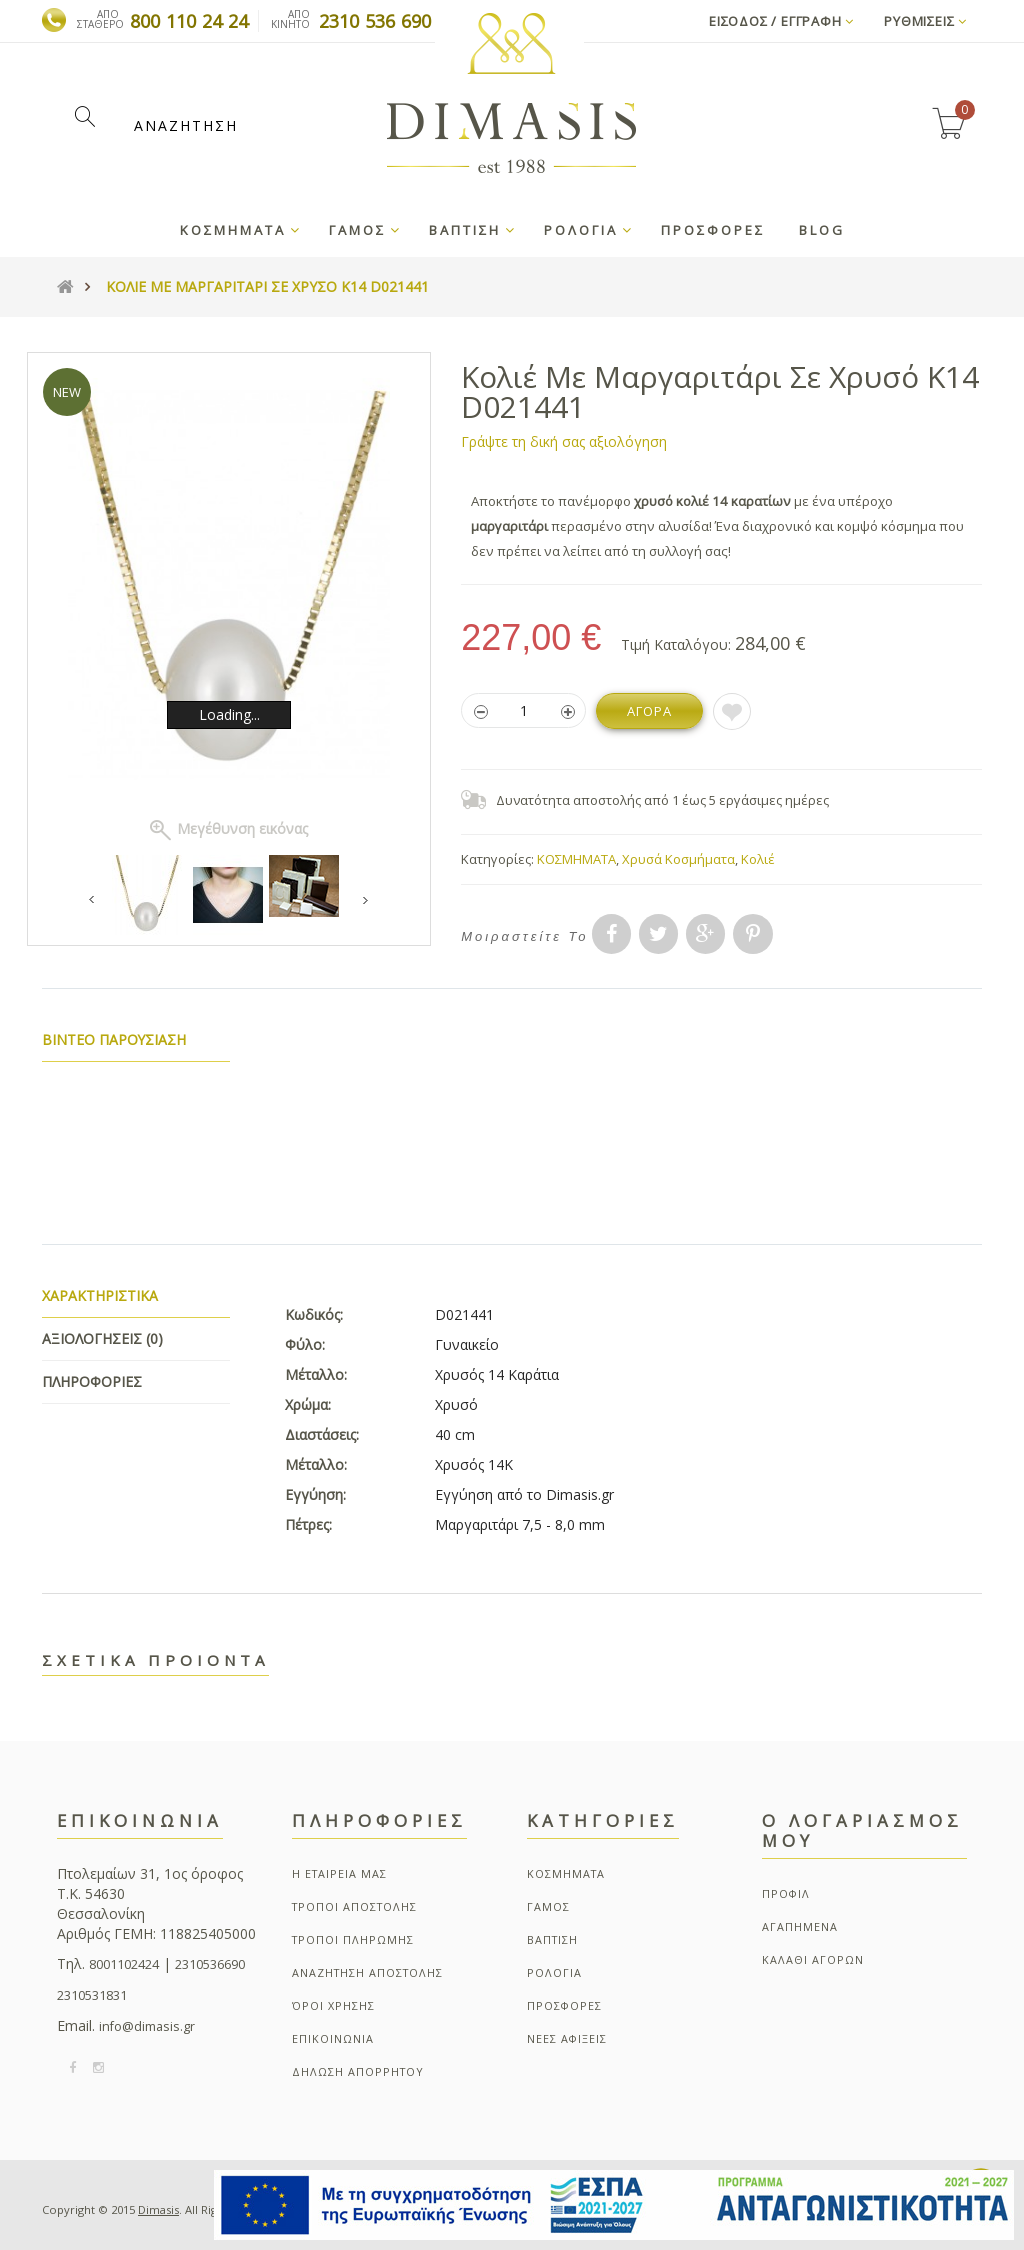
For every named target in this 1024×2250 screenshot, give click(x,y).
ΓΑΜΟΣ (548, 1906)
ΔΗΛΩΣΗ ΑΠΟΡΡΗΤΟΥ (358, 2071)
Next (365, 900)
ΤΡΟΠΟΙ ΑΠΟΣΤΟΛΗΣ (354, 1906)
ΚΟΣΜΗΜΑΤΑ (576, 859)
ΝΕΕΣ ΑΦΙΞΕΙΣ (567, 2038)
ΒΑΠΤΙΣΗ (552, 1939)
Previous (93, 900)
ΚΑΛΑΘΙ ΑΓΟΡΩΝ (813, 1959)
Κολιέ (758, 859)
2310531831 (92, 1995)
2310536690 (210, 1964)
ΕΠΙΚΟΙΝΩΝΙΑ (333, 2038)
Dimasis (158, 2209)
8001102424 (124, 1964)
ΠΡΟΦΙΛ (786, 1893)
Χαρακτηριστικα (100, 1295)
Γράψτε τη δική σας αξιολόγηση (564, 441)
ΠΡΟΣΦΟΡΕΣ (564, 2005)
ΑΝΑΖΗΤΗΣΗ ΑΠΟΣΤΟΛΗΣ (367, 1972)
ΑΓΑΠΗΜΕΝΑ (800, 1926)
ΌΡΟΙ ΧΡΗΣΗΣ (333, 2005)
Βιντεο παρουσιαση (114, 1039)
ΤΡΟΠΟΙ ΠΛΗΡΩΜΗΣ (353, 1939)
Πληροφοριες (92, 1381)
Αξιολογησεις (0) (102, 1338)
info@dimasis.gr (147, 2026)
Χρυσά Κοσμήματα (678, 859)
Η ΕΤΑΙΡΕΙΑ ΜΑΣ (339, 1873)
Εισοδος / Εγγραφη (781, 21)
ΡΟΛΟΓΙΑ (554, 1972)
